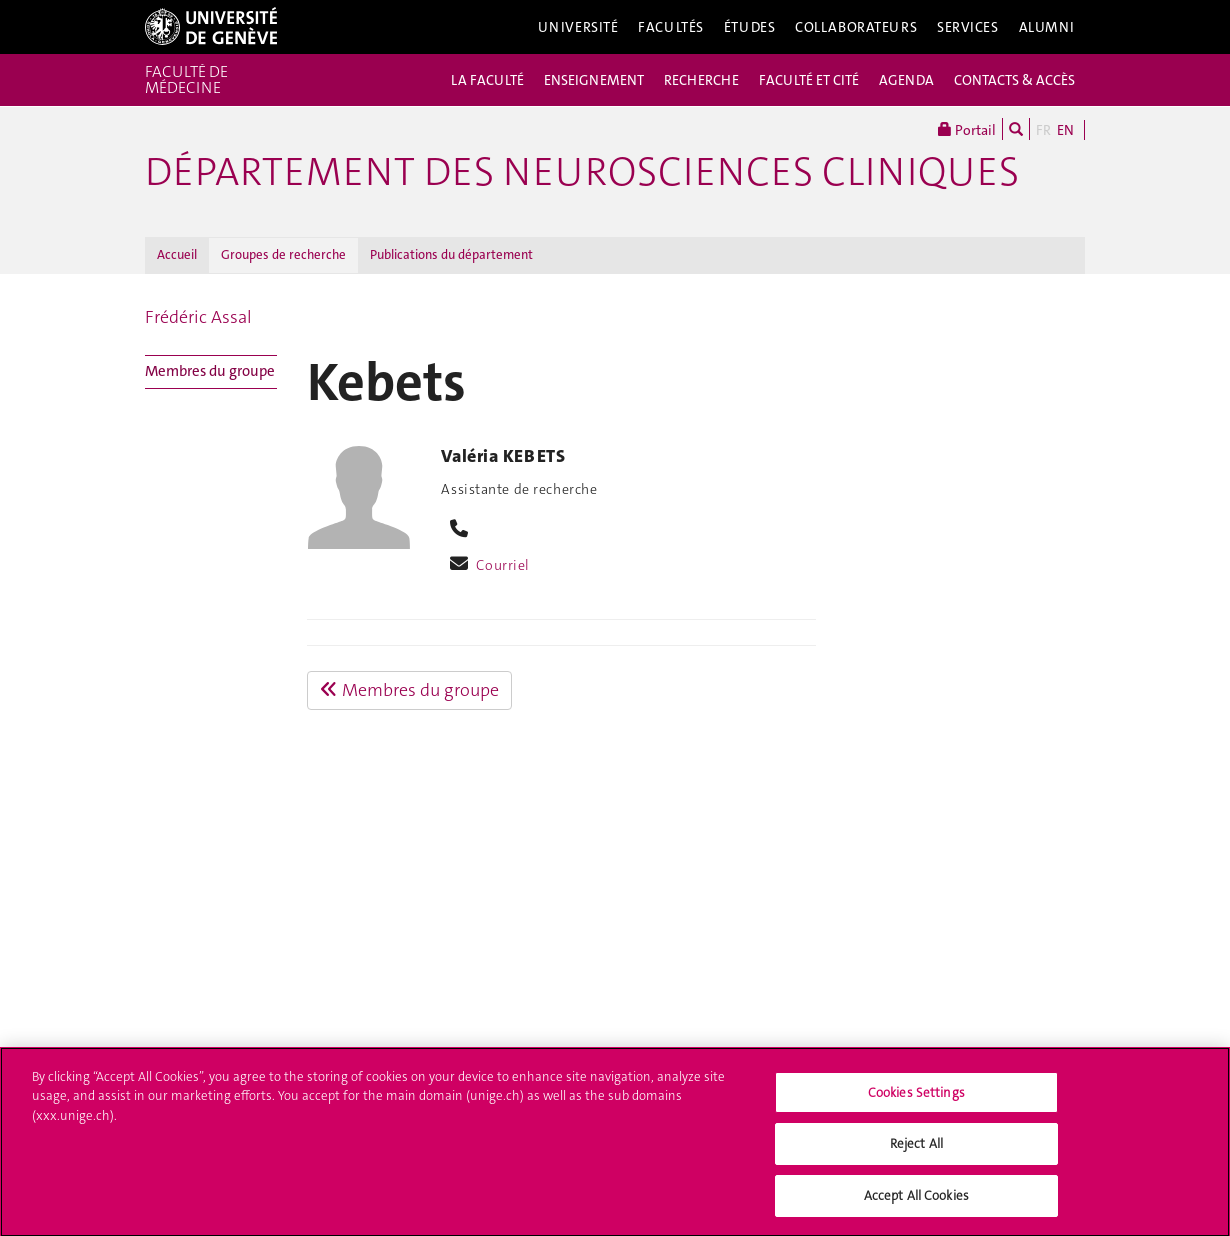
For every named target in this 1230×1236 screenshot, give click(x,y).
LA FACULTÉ (487, 80)
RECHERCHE (701, 80)
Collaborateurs (856, 27)
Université (578, 27)
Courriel (503, 565)
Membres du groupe (210, 371)
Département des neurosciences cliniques (582, 172)
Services (968, 27)
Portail (967, 129)
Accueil (177, 254)
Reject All (916, 1150)
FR (1043, 130)
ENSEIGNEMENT (594, 80)
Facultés (671, 27)
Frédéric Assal (198, 317)
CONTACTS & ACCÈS (1014, 80)
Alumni (1047, 27)
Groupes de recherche (283, 254)
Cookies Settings (916, 1098)
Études (749, 27)
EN (1065, 130)
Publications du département (451, 254)
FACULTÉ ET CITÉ (809, 80)
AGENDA (906, 80)
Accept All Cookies (916, 1202)
